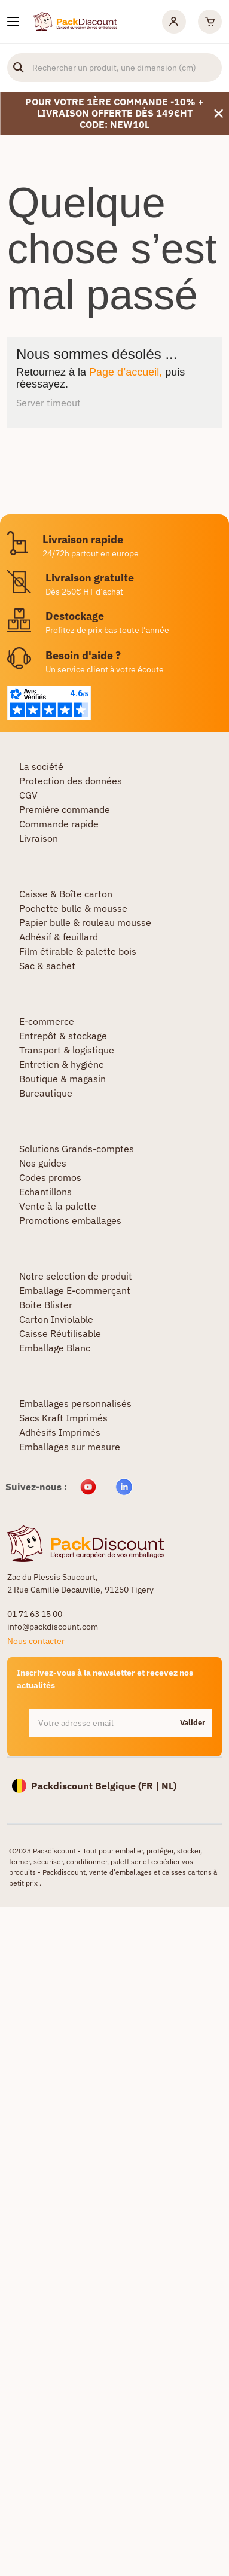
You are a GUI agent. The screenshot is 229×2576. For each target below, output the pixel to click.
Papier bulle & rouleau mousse (85, 922)
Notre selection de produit (75, 1276)
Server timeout (48, 403)
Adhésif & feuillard (58, 937)
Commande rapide (59, 824)
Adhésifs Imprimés (59, 1432)
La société (41, 766)
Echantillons (45, 1192)
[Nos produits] (13, 21)
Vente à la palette (57, 1206)
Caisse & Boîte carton (65, 894)
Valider (192, 1723)
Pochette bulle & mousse (73, 908)
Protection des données (70, 781)
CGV (28, 795)
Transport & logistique (66, 1050)
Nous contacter (36, 1641)
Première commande (64, 809)
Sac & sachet (47, 966)
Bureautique (45, 1093)
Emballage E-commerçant (74, 1290)
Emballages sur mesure (69, 1447)
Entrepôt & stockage (63, 1036)
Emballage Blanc (54, 1348)
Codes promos (50, 1177)
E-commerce (46, 1021)
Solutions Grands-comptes (76, 1149)
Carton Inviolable (56, 1319)
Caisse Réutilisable (60, 1333)
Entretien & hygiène (61, 1064)
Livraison (38, 838)
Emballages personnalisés (75, 1403)
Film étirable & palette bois (77, 951)
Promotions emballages (70, 1220)
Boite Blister (45, 1305)
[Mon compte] (174, 22)
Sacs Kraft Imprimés (63, 1418)
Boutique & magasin (62, 1079)
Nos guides (42, 1163)
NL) (168, 1786)
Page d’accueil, (125, 372)
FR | (151, 1786)
